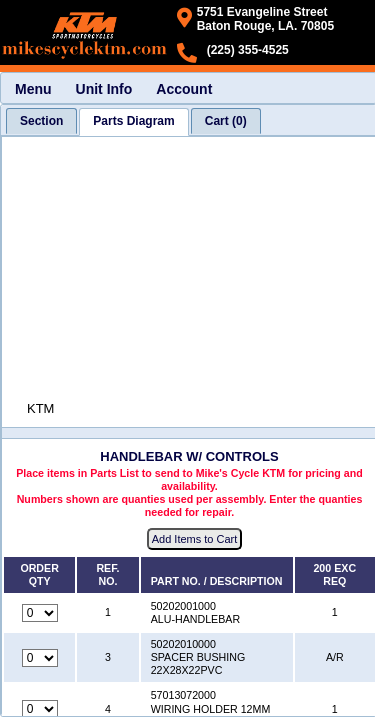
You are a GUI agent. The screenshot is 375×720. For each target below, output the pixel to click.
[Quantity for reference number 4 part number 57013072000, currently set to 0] (40, 709)
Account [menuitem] (184, 89)
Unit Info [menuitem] (104, 89)
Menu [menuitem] (33, 89)
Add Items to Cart (195, 539)
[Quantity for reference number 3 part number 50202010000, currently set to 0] (40, 658)
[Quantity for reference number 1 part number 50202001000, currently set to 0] (40, 613)
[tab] (41, 121)
